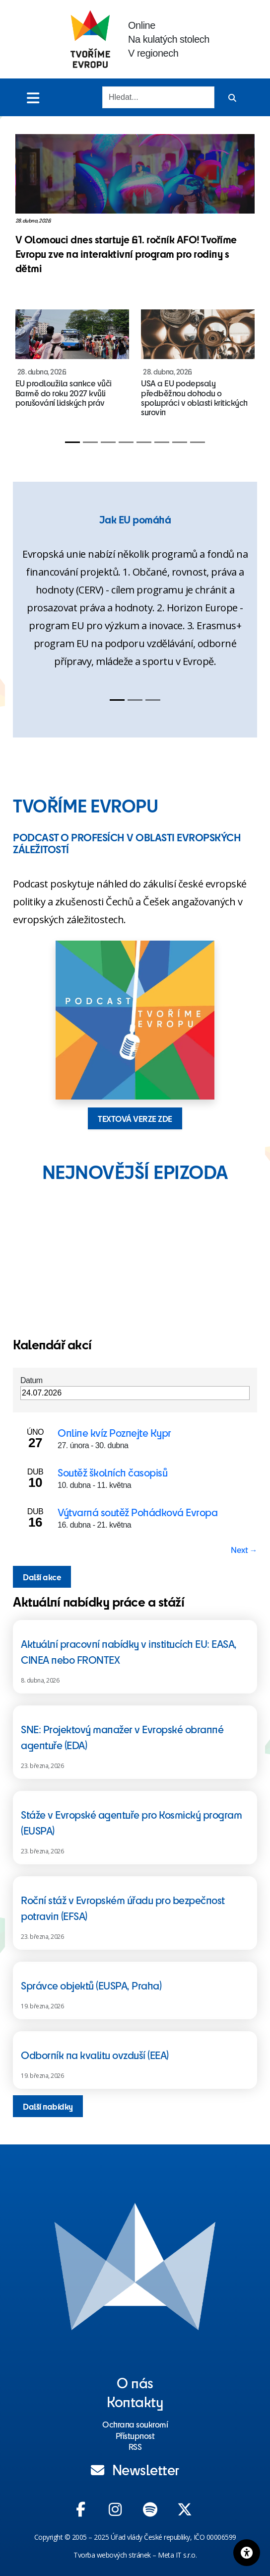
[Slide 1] (72, 442)
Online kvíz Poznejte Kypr (114, 1432)
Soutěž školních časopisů (112, 1472)
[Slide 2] (90, 442)
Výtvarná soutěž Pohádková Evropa (137, 1512)
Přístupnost (135, 2435)
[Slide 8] (197, 442)
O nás (135, 2382)
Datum (31, 1380)
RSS (135, 2446)
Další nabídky (48, 2106)
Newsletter (135, 2469)
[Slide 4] (126, 442)
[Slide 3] (108, 442)
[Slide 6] (161, 442)
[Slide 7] (179, 442)
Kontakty (135, 2401)
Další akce (42, 1577)
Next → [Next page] (244, 1549)
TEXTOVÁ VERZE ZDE (135, 1118)
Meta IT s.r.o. (177, 2555)
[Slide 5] (143, 442)
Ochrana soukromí (135, 2424)
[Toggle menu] (33, 97)
